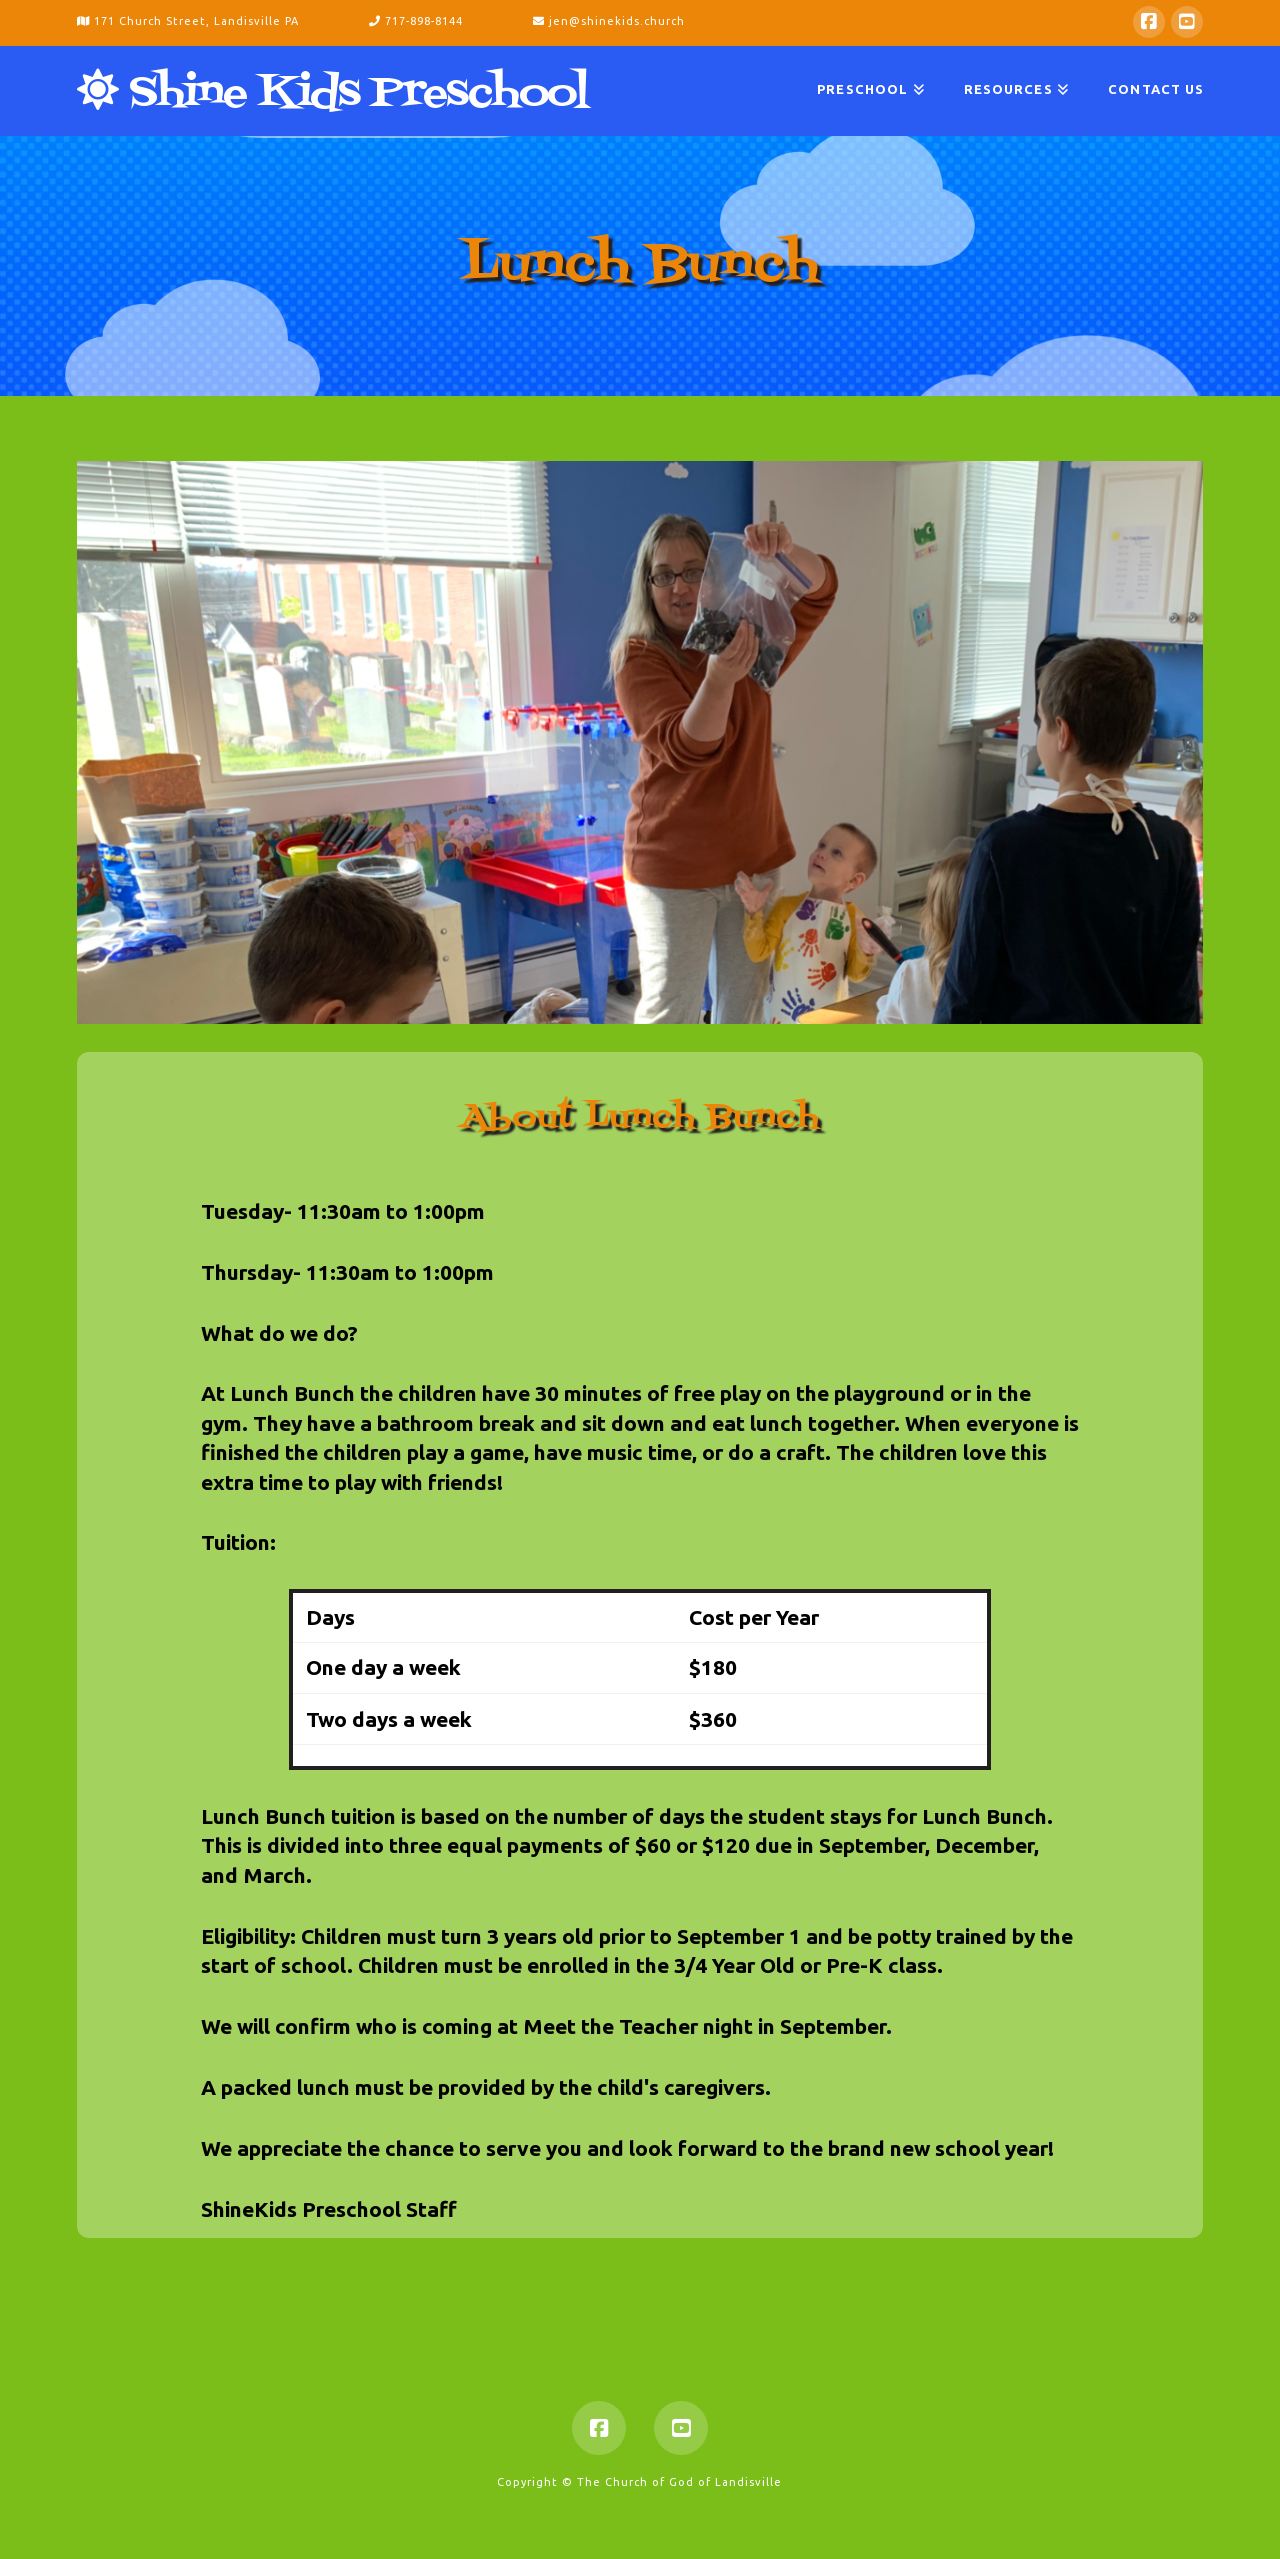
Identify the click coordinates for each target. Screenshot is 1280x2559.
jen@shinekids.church (609, 21)
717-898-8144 (418, 21)
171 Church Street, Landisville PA (188, 21)
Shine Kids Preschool (333, 91)
